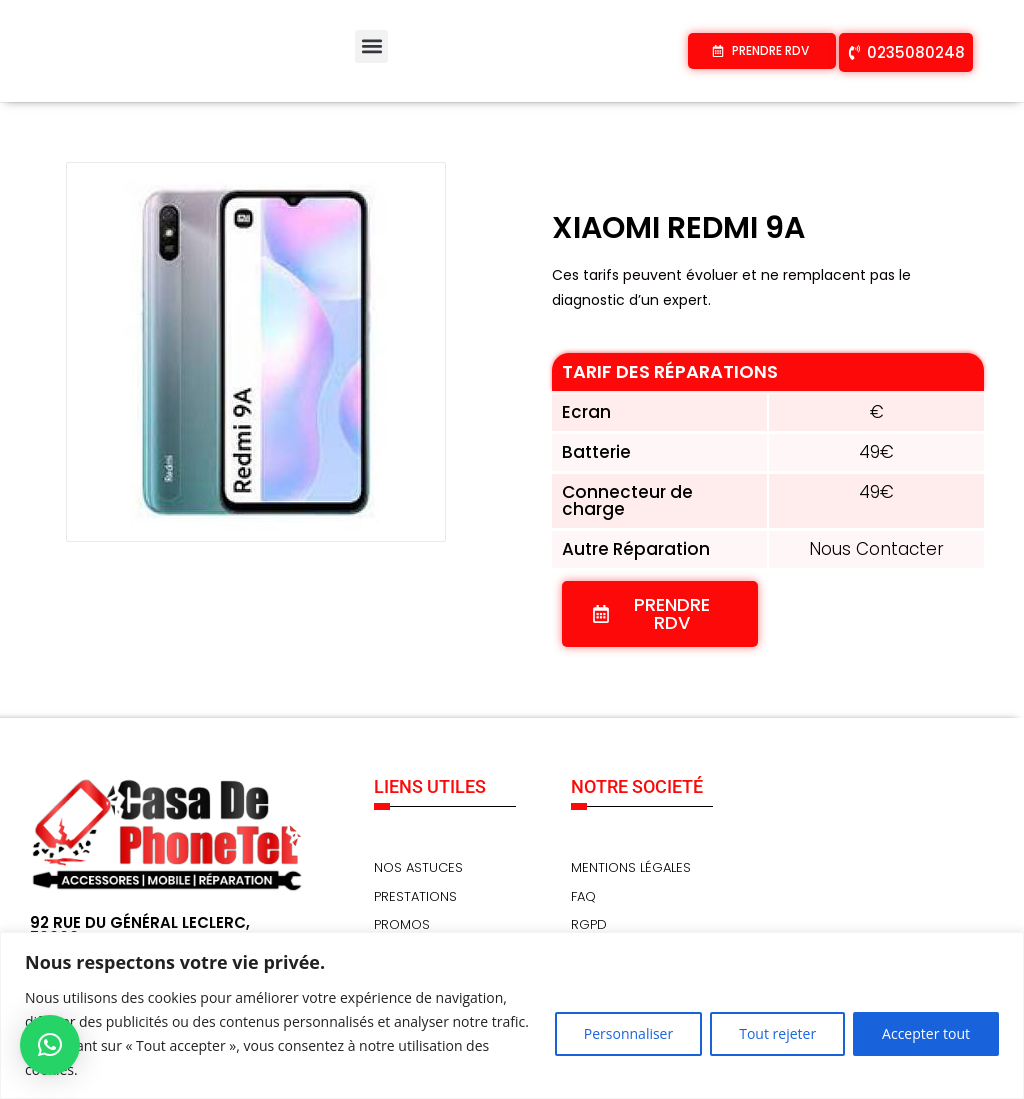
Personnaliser (628, 1033)
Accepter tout (926, 1033)
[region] (512, 1015)
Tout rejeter (777, 1033)
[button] (371, 46)
